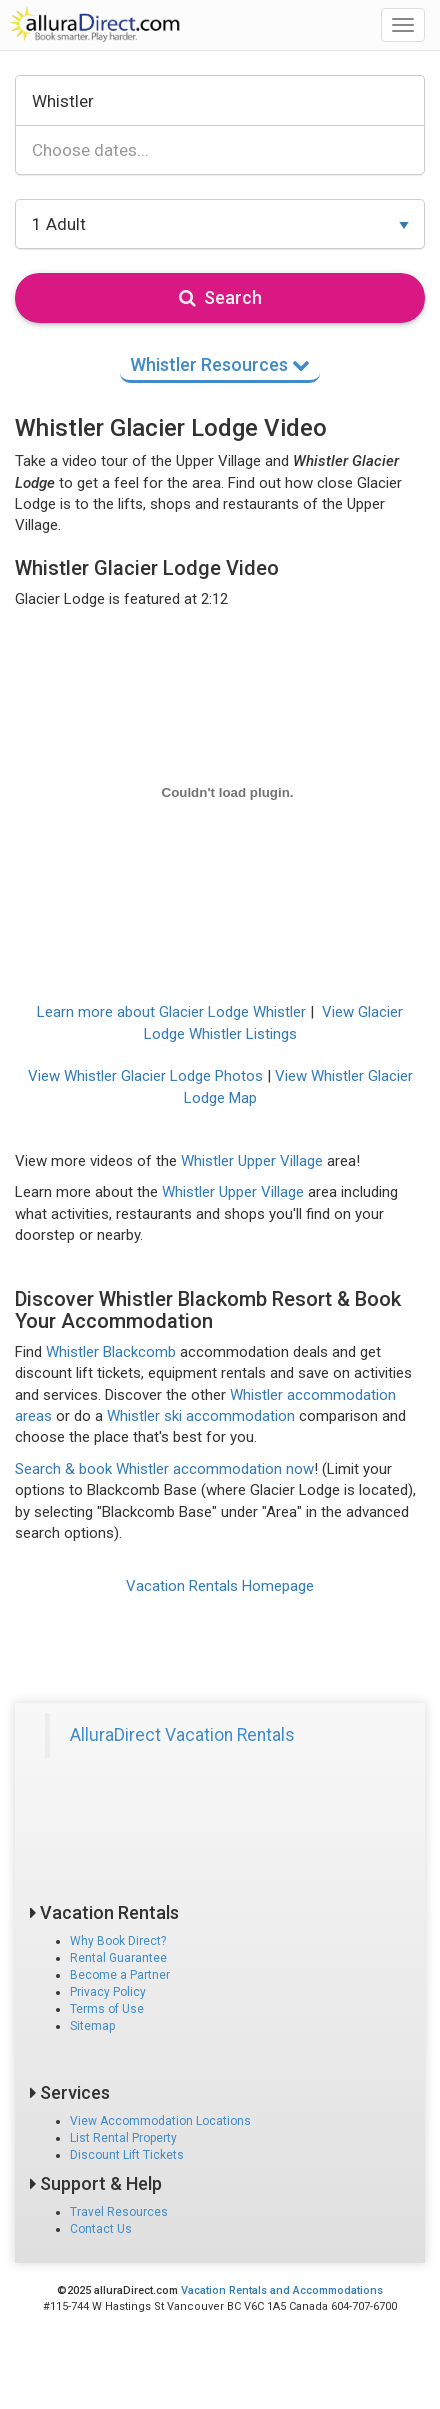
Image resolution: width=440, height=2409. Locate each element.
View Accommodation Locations (160, 2121)
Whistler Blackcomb (111, 1352)
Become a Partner (120, 1975)
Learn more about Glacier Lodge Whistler (171, 1012)
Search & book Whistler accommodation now (164, 1469)
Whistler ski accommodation (201, 1416)
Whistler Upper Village (252, 1161)
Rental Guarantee (118, 1958)
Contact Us (101, 2229)
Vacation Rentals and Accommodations (282, 2290)
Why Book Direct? (118, 1941)
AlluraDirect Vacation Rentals (182, 1735)
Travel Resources (119, 2212)
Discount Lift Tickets (127, 2155)
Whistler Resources (220, 364)
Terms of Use (107, 2009)
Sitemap (92, 2026)
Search (220, 297)
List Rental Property (123, 2138)
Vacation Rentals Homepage (220, 1586)
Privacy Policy (108, 1992)
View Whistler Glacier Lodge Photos (145, 1076)
